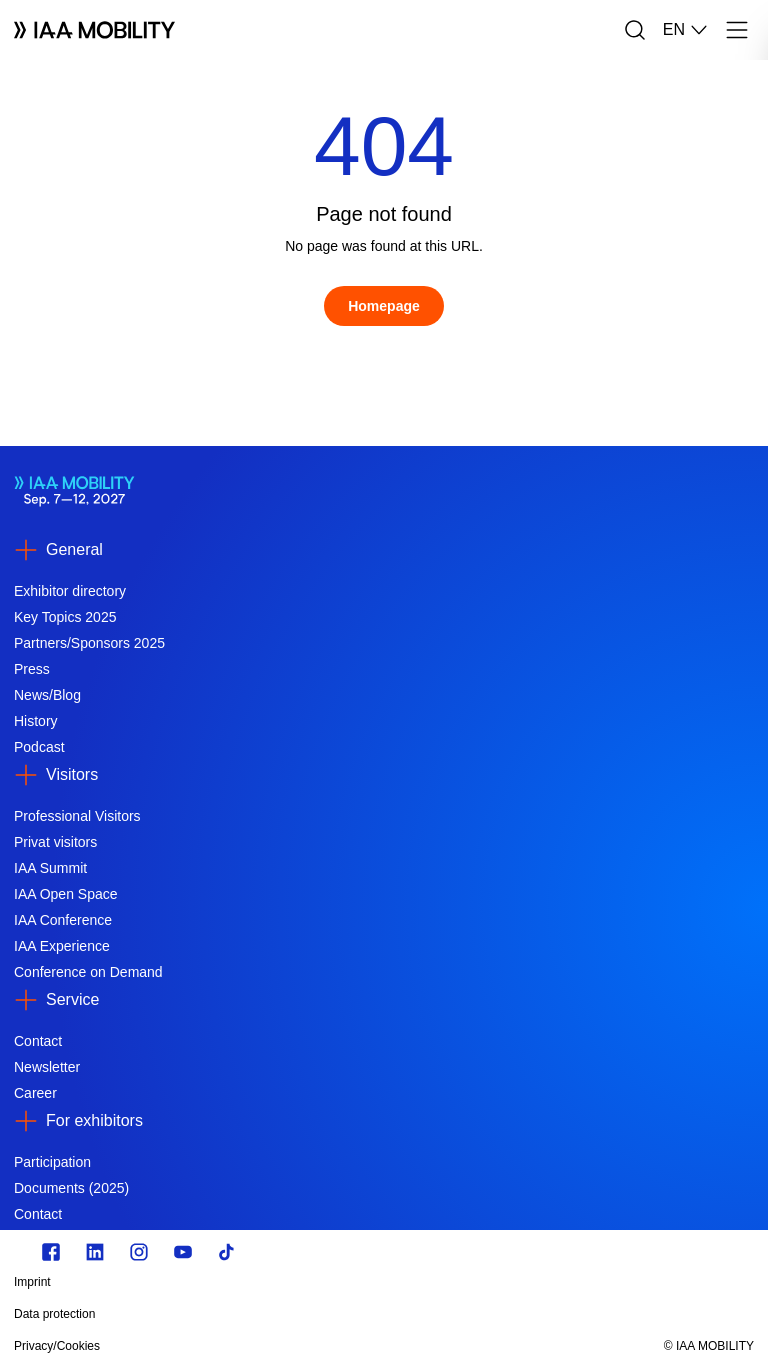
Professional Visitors (77, 816)
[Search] (635, 30)
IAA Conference (63, 920)
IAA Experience (62, 946)
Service (72, 999)
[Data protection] (273, 1314)
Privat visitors (55, 842)
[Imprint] (273, 1282)
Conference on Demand (88, 972)
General (74, 549)
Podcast (39, 747)
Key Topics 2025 (65, 617)
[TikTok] (227, 1252)
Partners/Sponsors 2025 (89, 643)
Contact (38, 1041)
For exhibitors (94, 1120)
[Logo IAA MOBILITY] (94, 30)
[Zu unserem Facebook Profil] (51, 1252)
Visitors (72, 774)
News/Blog (47, 695)
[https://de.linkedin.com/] (95, 1252)
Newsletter (47, 1067)
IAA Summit (50, 868)
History (36, 721)
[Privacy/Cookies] (273, 1346)
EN (686, 30)
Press (32, 669)
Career (35, 1093)
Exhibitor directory (70, 591)
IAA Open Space (66, 894)
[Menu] (737, 30)
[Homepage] (384, 306)
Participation (52, 1162)
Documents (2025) (71, 1188)
